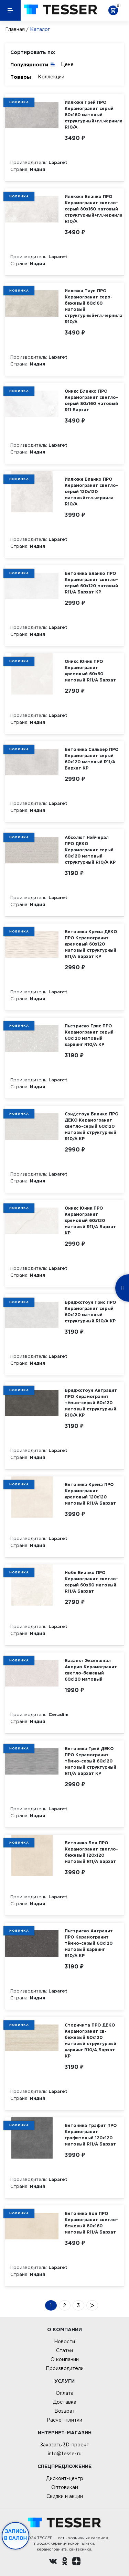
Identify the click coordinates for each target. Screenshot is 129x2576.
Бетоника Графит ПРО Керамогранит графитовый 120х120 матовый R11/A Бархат (91, 2134)
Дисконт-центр (64, 2478)
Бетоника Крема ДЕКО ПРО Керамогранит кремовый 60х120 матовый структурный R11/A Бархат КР (91, 944)
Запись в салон (15, 2534)
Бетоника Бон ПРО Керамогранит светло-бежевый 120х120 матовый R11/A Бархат (91, 1852)
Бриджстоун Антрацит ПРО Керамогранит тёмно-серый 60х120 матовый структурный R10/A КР (91, 1402)
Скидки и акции (64, 2496)
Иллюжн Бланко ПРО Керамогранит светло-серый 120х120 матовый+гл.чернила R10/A (91, 491)
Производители (65, 2368)
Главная (15, 29)
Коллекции (51, 76)
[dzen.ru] (76, 2562)
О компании (65, 2359)
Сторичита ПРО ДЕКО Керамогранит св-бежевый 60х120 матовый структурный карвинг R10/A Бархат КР (90, 2040)
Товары (20, 76)
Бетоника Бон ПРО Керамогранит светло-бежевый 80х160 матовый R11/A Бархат (91, 2222)
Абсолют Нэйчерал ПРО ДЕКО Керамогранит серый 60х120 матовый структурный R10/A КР (90, 849)
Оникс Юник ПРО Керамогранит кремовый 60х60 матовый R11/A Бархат (90, 670)
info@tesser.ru (65, 2453)
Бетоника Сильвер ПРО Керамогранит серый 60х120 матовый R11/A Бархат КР (91, 758)
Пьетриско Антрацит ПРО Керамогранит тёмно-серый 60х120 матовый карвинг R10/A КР (89, 1943)
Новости (64, 2341)
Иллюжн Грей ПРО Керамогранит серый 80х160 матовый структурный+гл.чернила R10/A (93, 114)
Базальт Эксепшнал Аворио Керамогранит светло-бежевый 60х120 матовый (91, 1669)
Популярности (33, 64)
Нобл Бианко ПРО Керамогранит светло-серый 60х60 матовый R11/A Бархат (91, 1581)
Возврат (64, 2411)
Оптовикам (64, 2487)
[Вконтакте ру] (53, 2562)
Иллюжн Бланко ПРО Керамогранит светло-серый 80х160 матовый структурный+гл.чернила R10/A (93, 208)
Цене (67, 64)
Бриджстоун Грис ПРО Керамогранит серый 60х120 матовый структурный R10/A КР (90, 1311)
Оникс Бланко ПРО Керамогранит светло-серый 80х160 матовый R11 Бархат (91, 400)
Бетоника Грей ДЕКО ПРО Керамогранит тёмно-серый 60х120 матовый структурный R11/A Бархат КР (90, 1761)
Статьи (64, 2350)
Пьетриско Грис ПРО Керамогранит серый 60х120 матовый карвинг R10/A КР (89, 1035)
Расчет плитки (64, 2420)
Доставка (64, 2402)
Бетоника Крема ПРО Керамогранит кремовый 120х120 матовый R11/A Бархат (90, 1493)
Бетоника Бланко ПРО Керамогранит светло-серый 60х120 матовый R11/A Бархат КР (91, 582)
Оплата (65, 2393)
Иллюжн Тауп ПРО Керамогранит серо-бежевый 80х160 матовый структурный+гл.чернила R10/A (93, 306)
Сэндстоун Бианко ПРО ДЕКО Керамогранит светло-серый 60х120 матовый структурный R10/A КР (91, 1126)
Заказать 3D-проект (64, 2444)
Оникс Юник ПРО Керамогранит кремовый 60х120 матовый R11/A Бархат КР (90, 1220)
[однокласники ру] (65, 2562)
